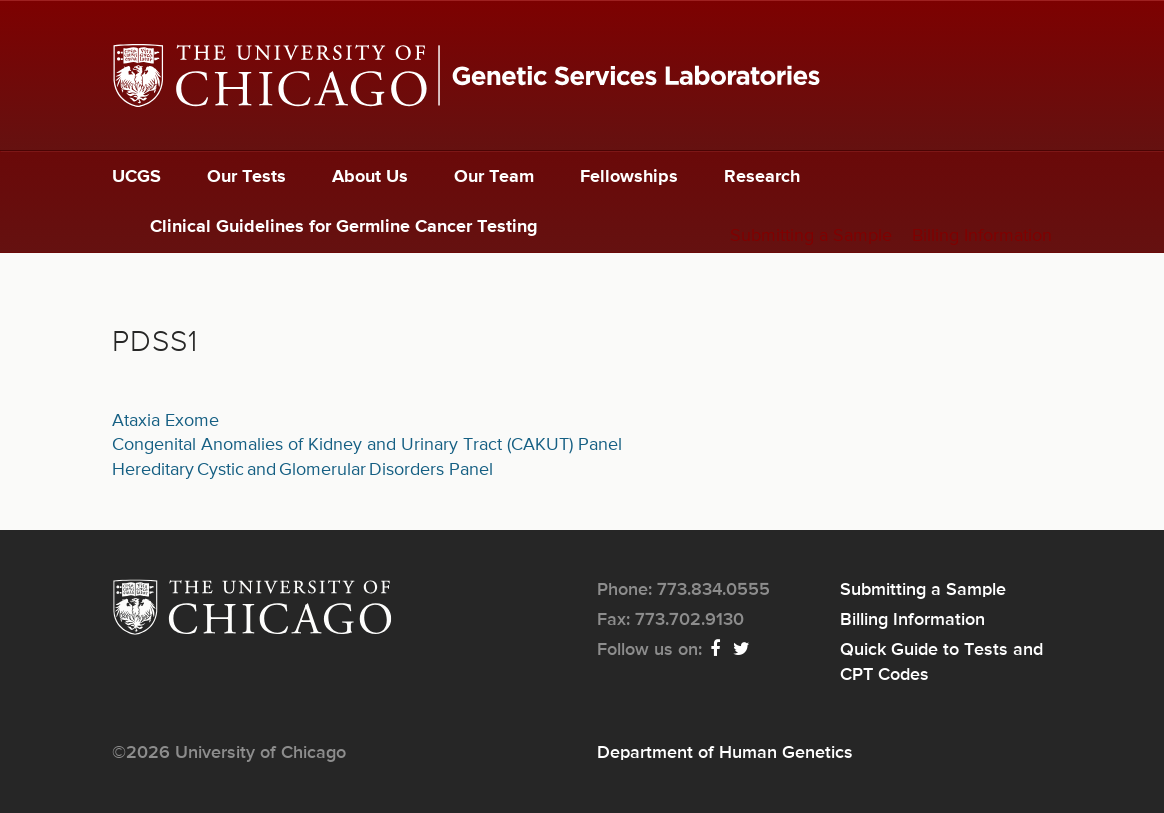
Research (762, 177)
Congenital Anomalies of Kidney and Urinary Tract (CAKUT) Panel (367, 445)
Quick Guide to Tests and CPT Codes (941, 662)
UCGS (136, 177)
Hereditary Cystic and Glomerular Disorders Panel (302, 470)
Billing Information (982, 236)
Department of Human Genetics (725, 753)
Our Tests (246, 177)
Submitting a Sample (811, 236)
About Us (370, 177)
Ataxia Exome (165, 421)
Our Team (494, 177)
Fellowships (629, 177)
